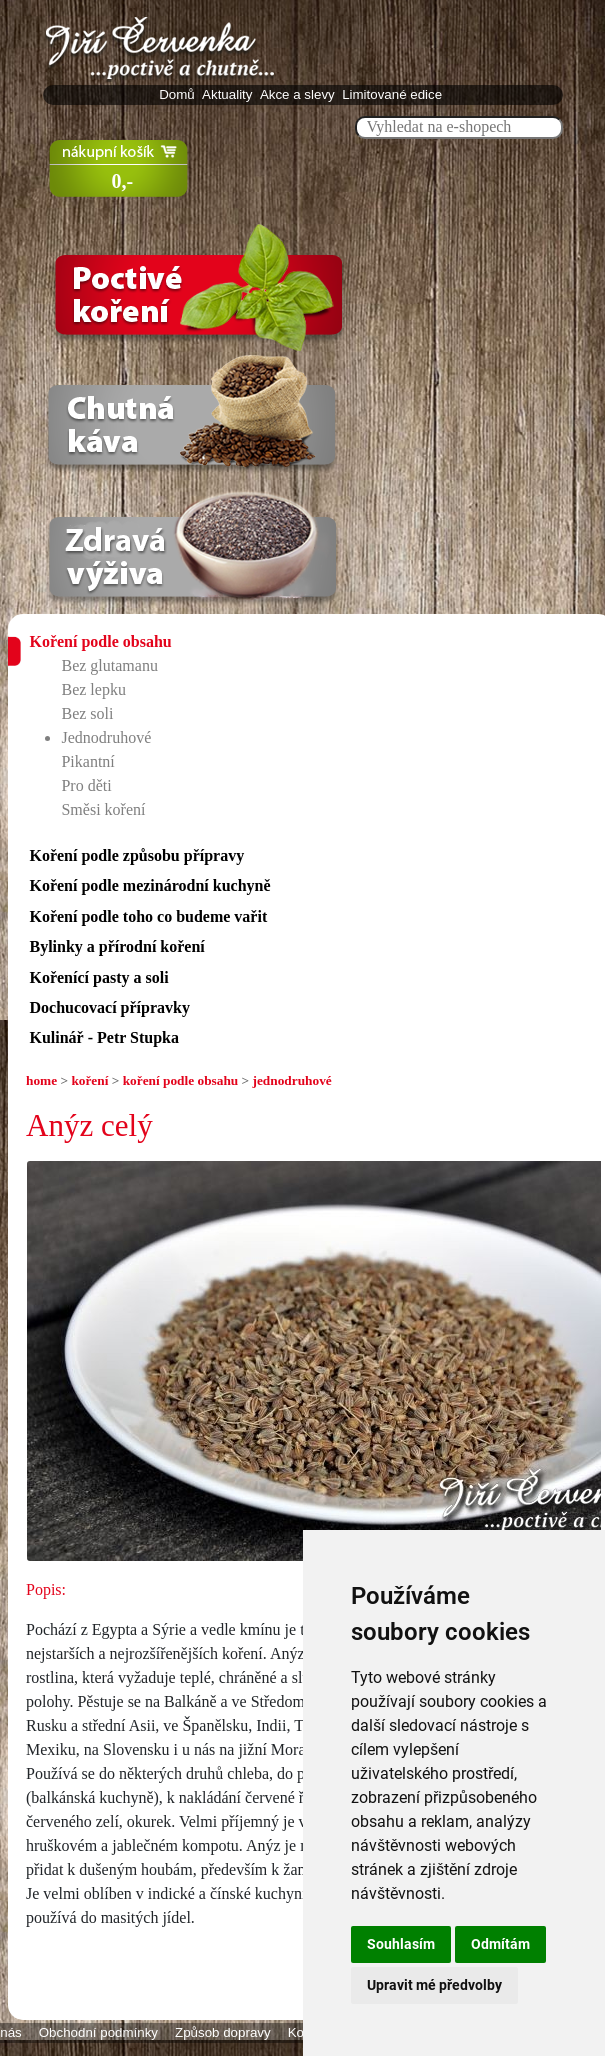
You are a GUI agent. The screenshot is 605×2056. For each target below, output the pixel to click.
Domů (178, 94)
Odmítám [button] (500, 1944)
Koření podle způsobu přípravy (136, 855)
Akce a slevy (299, 94)
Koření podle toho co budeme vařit (148, 916)
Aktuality (229, 94)
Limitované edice (394, 94)
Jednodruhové (106, 737)
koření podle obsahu (181, 1080)
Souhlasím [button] (401, 1944)
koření (89, 1080)
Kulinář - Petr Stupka (104, 1037)
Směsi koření (103, 809)
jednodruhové (292, 1080)
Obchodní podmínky (98, 2032)
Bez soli (87, 713)
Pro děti (86, 785)
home (41, 1080)
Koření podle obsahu (100, 641)
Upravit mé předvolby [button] (434, 1985)
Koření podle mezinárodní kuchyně (149, 885)
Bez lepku (93, 689)
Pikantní (87, 761)
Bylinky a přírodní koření (116, 946)
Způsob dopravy (223, 2032)
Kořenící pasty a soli (98, 977)
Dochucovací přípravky (109, 1007)
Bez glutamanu (109, 665)
